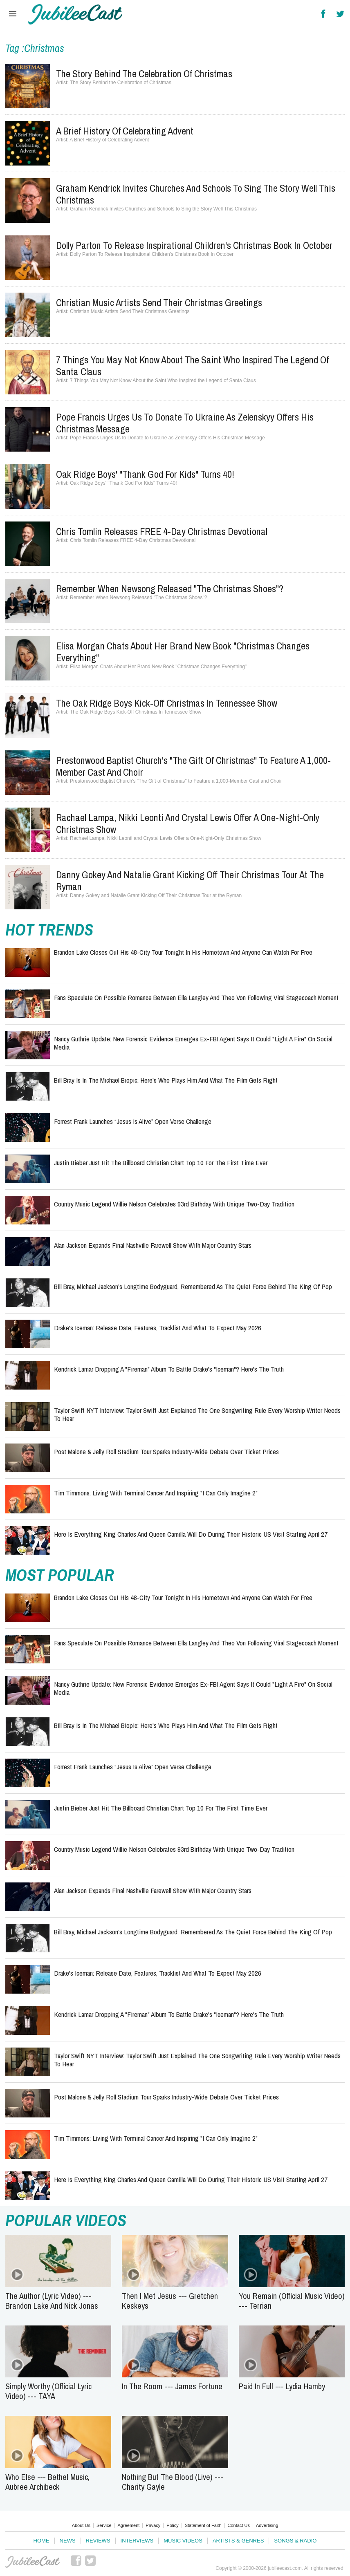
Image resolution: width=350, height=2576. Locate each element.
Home (41, 2541)
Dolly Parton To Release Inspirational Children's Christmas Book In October (194, 245)
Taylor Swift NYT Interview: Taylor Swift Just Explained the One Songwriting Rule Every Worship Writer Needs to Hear (197, 1414)
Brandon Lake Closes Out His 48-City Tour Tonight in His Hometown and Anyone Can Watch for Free (183, 952)
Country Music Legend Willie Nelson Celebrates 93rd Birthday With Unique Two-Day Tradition (174, 1204)
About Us (81, 2525)
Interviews (137, 2541)
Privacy (153, 2525)
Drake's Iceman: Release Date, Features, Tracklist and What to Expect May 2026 (157, 1327)
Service (104, 2525)
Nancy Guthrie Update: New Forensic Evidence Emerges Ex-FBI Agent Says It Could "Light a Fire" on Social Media (193, 1043)
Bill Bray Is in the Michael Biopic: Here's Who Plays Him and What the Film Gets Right (166, 1080)
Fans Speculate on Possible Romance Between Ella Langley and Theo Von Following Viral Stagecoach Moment (196, 997)
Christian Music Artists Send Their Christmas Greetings (159, 302)
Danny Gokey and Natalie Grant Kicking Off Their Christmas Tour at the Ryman (190, 880)
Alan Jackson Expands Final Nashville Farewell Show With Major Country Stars (152, 1245)
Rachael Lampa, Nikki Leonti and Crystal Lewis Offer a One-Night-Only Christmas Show (187, 823)
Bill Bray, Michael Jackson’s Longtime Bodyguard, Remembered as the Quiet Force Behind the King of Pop (193, 1286)
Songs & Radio (295, 2541)
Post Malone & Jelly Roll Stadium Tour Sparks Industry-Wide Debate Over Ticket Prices (166, 1451)
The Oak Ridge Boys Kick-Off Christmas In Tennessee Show (166, 702)
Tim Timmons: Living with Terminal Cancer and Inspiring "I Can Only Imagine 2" (156, 1492)
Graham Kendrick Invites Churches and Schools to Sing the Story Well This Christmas (195, 193)
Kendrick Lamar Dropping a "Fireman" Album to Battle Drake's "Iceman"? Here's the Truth (169, 1369)
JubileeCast (33, 2562)
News (68, 2541)
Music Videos (183, 2541)
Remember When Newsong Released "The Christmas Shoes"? (169, 588)
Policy (172, 2525)
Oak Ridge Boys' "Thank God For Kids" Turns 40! (145, 474)
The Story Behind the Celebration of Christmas (144, 73)
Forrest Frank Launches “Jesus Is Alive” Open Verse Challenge (132, 1121)
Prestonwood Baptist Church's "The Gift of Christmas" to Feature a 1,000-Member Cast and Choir (193, 766)
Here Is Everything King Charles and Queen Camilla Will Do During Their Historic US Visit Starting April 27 (191, 1534)
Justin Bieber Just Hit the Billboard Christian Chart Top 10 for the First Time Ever (160, 1162)
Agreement (129, 2525)
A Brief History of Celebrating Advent (124, 130)
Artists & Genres (238, 2541)
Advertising (267, 2525)
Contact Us (239, 2525)
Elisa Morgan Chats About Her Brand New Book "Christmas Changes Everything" (183, 651)
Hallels (75, 14)
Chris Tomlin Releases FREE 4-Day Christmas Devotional (161, 531)
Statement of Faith (203, 2525)
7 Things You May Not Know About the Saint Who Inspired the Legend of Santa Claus (192, 365)
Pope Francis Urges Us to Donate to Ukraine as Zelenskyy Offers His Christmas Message (185, 422)
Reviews (98, 2541)
